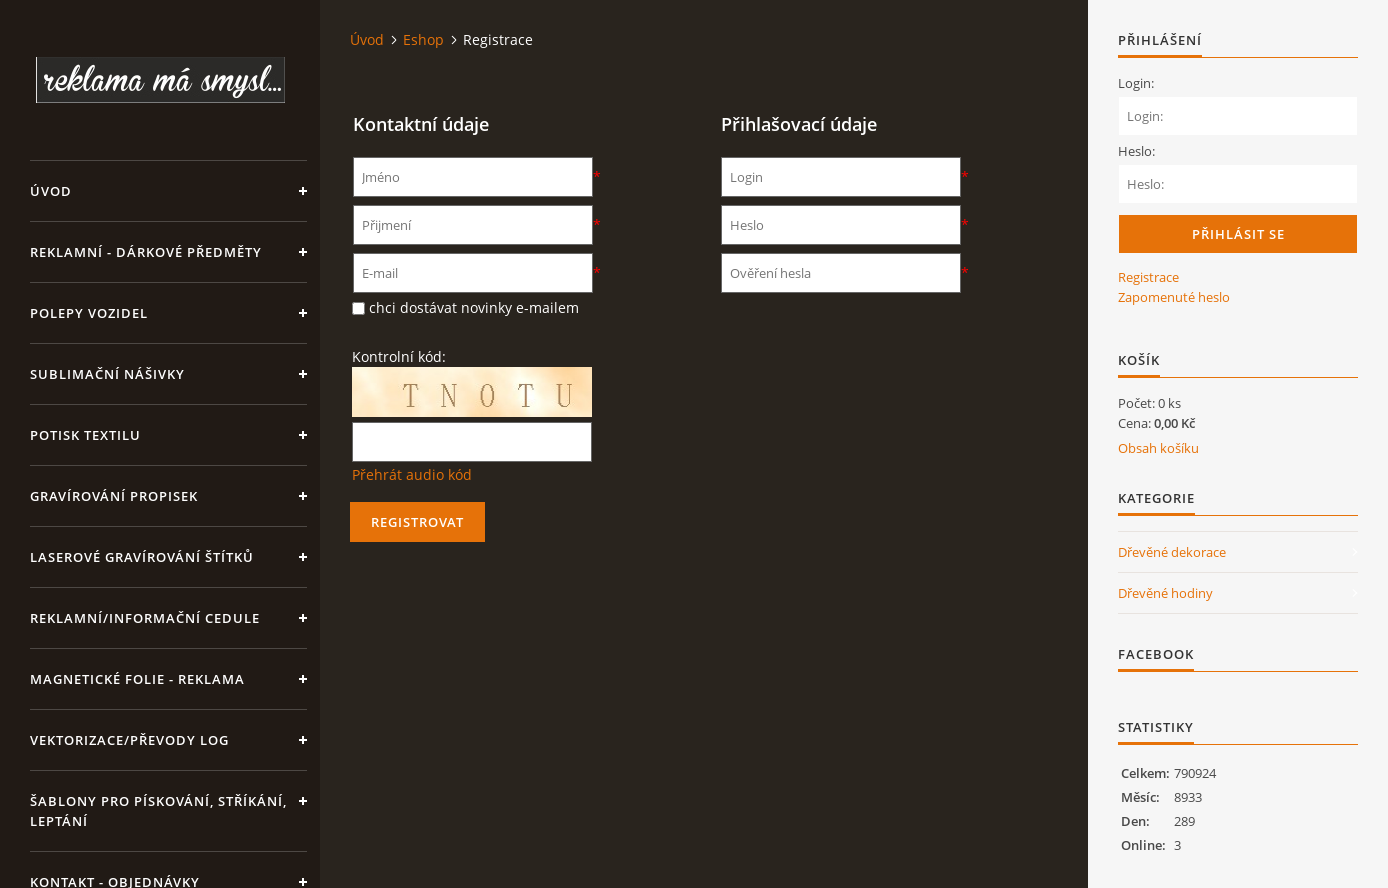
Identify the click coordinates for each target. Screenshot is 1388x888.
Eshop (423, 39)
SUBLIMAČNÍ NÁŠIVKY (107, 374)
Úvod (51, 191)
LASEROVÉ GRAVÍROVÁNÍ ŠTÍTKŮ (142, 557)
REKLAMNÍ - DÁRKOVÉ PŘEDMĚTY (146, 252)
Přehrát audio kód (412, 474)
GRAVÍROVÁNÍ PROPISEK (114, 496)
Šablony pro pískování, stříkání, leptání (158, 811)
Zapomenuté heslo (1174, 297)
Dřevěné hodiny (1165, 593)
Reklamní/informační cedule (145, 618)
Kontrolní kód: (399, 356)
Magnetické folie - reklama (137, 679)
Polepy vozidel (89, 313)
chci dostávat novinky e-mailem (474, 307)
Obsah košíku (1158, 448)
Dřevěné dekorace (1172, 552)
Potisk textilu (85, 435)
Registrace (1148, 277)
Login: (1136, 83)
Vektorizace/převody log (129, 740)
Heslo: (1136, 151)
